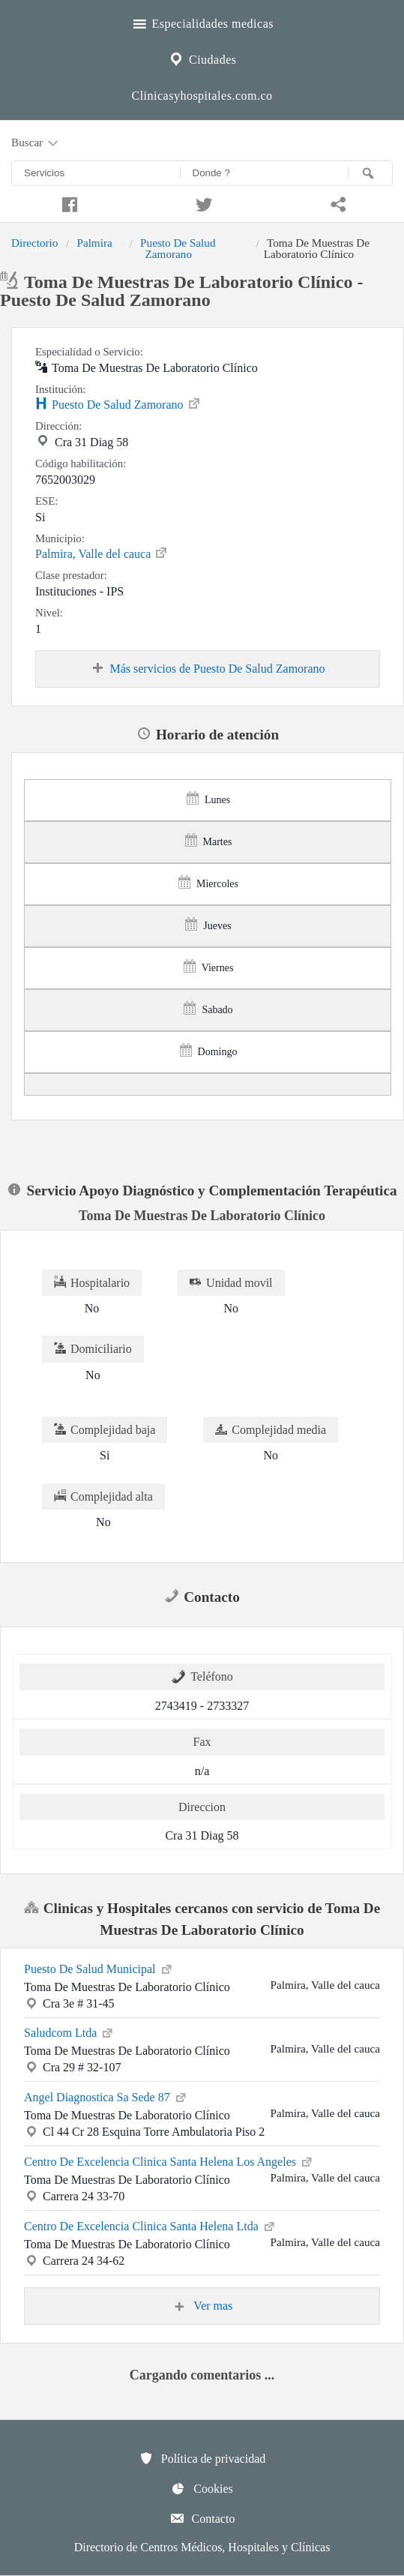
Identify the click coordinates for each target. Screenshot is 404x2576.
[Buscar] (370, 173)
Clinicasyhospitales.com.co (201, 95)
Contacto (202, 2518)
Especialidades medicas (202, 21)
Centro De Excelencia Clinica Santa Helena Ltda (150, 2225)
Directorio (34, 242)
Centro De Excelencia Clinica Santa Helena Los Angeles (169, 2160)
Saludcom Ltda (69, 2031)
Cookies (201, 2488)
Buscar (36, 143)
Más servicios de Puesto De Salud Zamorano (207, 668)
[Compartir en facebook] (67, 202)
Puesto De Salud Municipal (99, 1967)
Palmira (94, 242)
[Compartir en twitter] (202, 202)
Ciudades (201, 57)
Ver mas (202, 2306)
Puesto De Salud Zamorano (177, 247)
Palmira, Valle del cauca (102, 552)
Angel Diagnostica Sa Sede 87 (106, 2096)
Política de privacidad (202, 2458)
